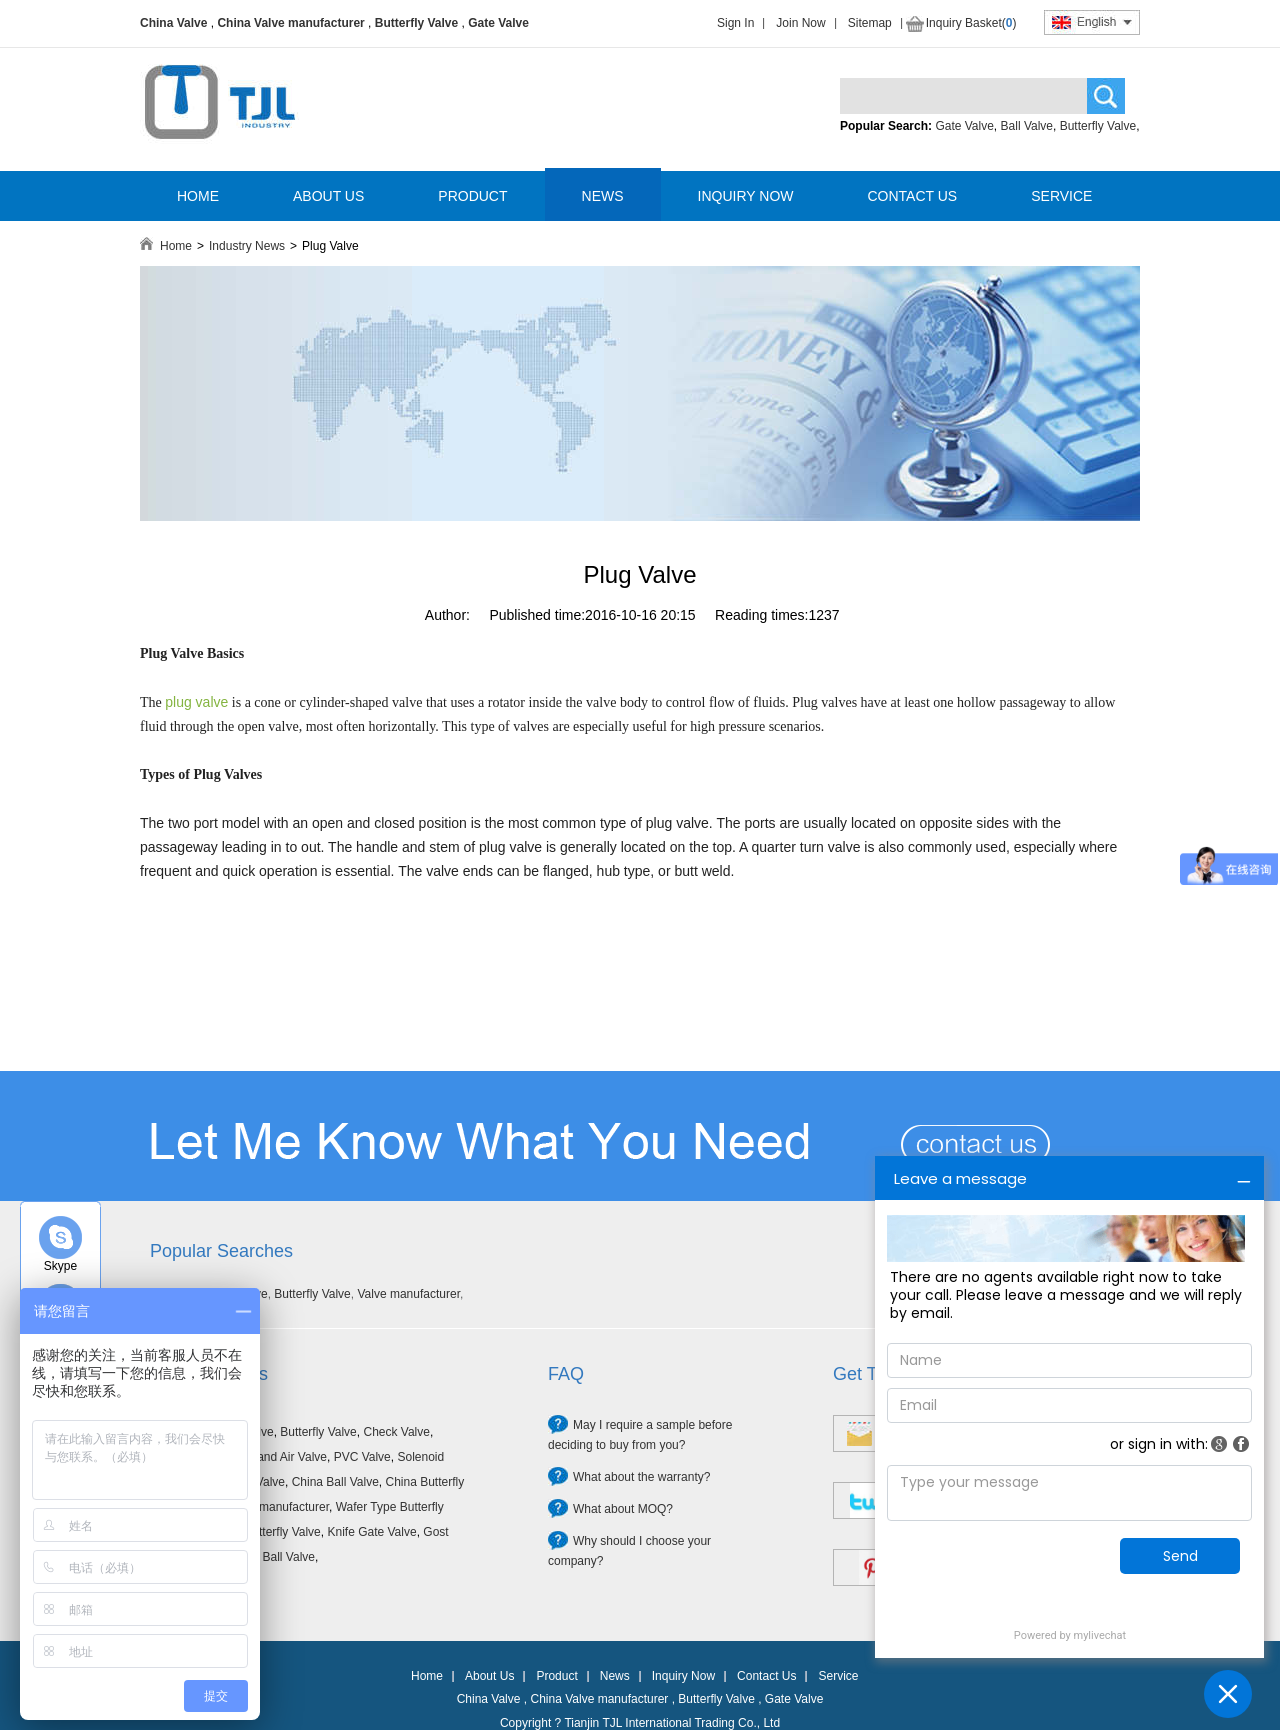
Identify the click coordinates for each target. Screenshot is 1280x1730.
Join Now (800, 23)
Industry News (247, 246)
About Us (489, 1676)
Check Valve (396, 1432)
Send (1180, 1556)
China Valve (173, 23)
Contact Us (766, 1676)
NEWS (603, 196)
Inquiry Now (683, 1676)
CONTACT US (912, 196)
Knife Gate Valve (371, 1532)
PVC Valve (362, 1457)
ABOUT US (328, 196)
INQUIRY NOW (746, 196)
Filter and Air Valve (277, 1457)
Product (556, 1676)
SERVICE (1061, 196)
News (615, 1676)
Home (176, 246)
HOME (198, 196)
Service (838, 1676)
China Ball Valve (335, 1482)
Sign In (735, 23)
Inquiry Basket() (971, 23)
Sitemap (870, 23)
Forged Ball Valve (268, 1557)
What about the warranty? (641, 1477)
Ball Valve (1027, 126)
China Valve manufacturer (290, 23)
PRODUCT (472, 196)
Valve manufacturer (408, 1294)
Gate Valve (498, 23)
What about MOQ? (623, 1509)
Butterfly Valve (416, 23)
